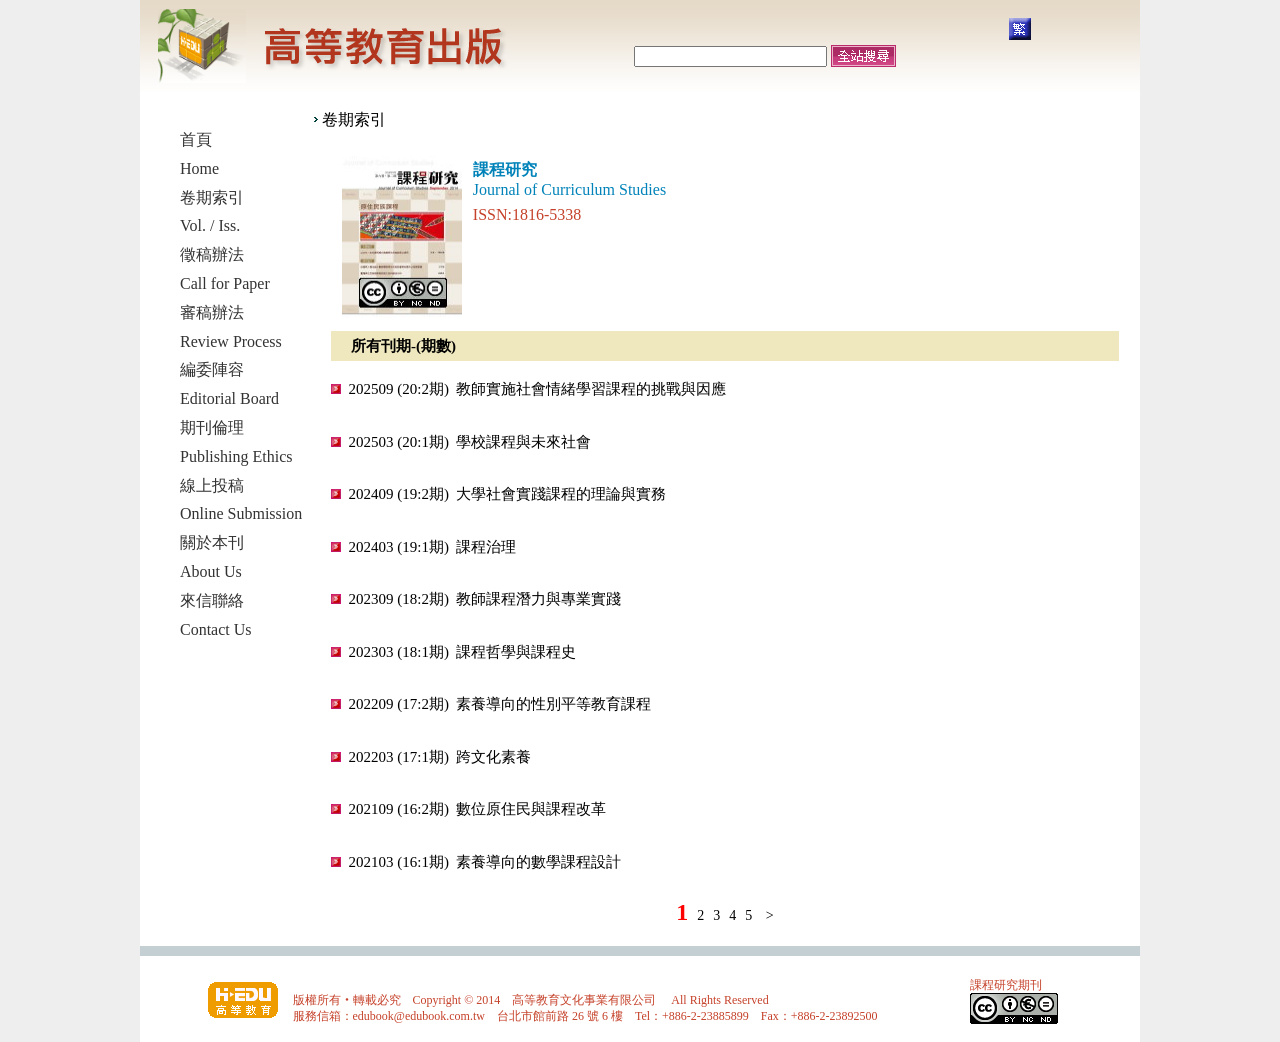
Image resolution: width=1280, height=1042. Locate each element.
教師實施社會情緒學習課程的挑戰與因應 (591, 389)
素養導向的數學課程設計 (538, 862)
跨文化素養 (493, 757)
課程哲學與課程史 (516, 652)
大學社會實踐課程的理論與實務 (561, 494)
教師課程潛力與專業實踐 (538, 599)
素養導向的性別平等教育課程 (553, 704)
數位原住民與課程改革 (531, 809)
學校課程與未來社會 (523, 442)
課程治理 (486, 547)
